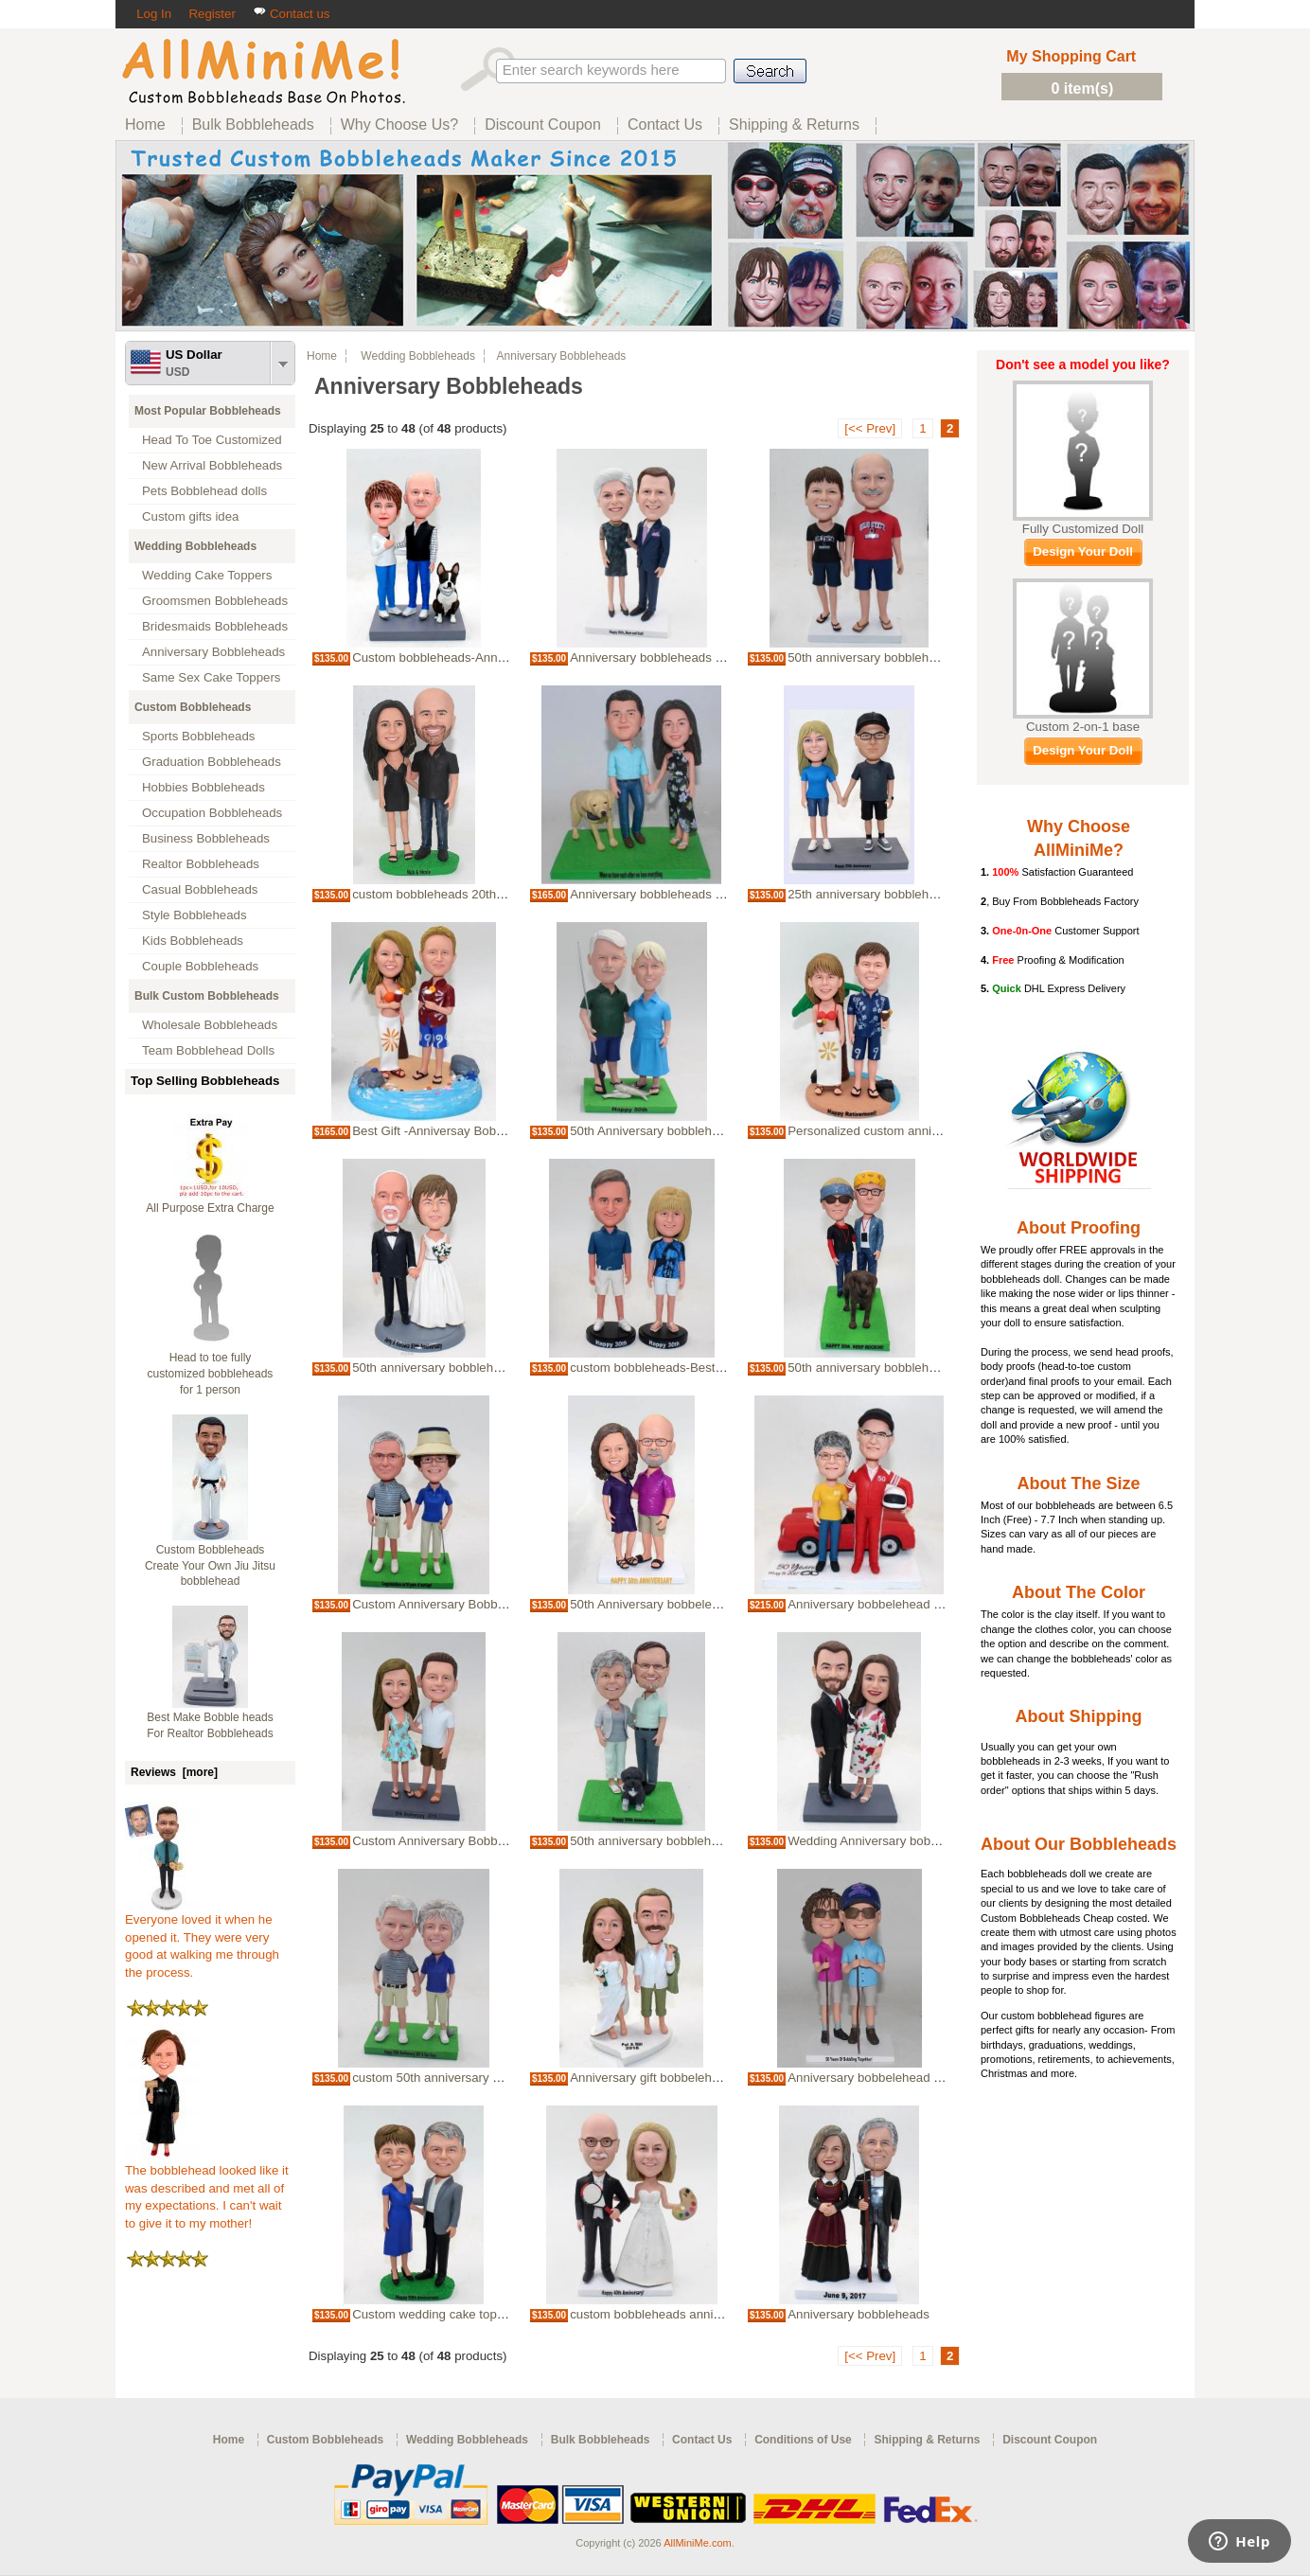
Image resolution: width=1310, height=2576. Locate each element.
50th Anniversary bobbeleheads (658, 1604)
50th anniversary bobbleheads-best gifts (899, 657)
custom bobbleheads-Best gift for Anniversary (696, 1367)
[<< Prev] (869, 428)
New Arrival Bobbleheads (212, 465)
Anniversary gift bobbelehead (651, 2077)
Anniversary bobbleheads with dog (666, 894)
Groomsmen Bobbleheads (215, 601)
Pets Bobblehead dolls (204, 491)
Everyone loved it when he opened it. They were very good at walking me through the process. (202, 1940)
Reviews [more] (174, 1772)
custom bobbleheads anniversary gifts (675, 2314)
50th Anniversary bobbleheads (654, 1131)
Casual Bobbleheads (199, 889)
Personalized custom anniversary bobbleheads (918, 1131)
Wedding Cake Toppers (207, 575)
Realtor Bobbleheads (200, 864)
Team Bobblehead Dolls (208, 1050)
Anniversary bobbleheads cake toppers (678, 657)
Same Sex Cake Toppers (211, 677)
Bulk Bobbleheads (600, 2439)
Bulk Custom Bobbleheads (206, 996)
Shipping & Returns (927, 2439)
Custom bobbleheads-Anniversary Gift (458, 657)
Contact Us (702, 2439)
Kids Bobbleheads (192, 940)
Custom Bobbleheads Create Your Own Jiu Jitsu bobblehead (210, 1566)
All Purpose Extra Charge (210, 1208)
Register (211, 14)
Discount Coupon (1049, 2439)
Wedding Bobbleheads (195, 546)
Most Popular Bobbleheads (207, 410)
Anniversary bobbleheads (858, 2314)
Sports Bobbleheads (198, 736)
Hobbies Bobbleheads (203, 787)
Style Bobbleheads (194, 915)
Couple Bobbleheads (200, 966)
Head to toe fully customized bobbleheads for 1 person (211, 1373)
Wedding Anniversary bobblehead (881, 1841)
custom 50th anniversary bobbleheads (458, 2077)
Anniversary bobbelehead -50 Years (887, 1604)
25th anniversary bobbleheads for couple (901, 894)
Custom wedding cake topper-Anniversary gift (479, 2314)
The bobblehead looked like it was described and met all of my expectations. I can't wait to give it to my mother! (207, 2190)
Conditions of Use (803, 2439)
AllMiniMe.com (698, 2543)
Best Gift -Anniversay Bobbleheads (449, 1131)
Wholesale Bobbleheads (209, 1025)
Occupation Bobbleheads (212, 813)
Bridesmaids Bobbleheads (215, 626)
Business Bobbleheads (206, 838)
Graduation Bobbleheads (211, 762)
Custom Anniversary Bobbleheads (446, 1604)
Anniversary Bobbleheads (213, 652)
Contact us (291, 14)
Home (322, 356)
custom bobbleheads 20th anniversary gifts (471, 894)
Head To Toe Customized (212, 440)
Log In (153, 14)
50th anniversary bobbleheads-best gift (460, 1367)
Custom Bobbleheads (192, 707)
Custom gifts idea (190, 516)
